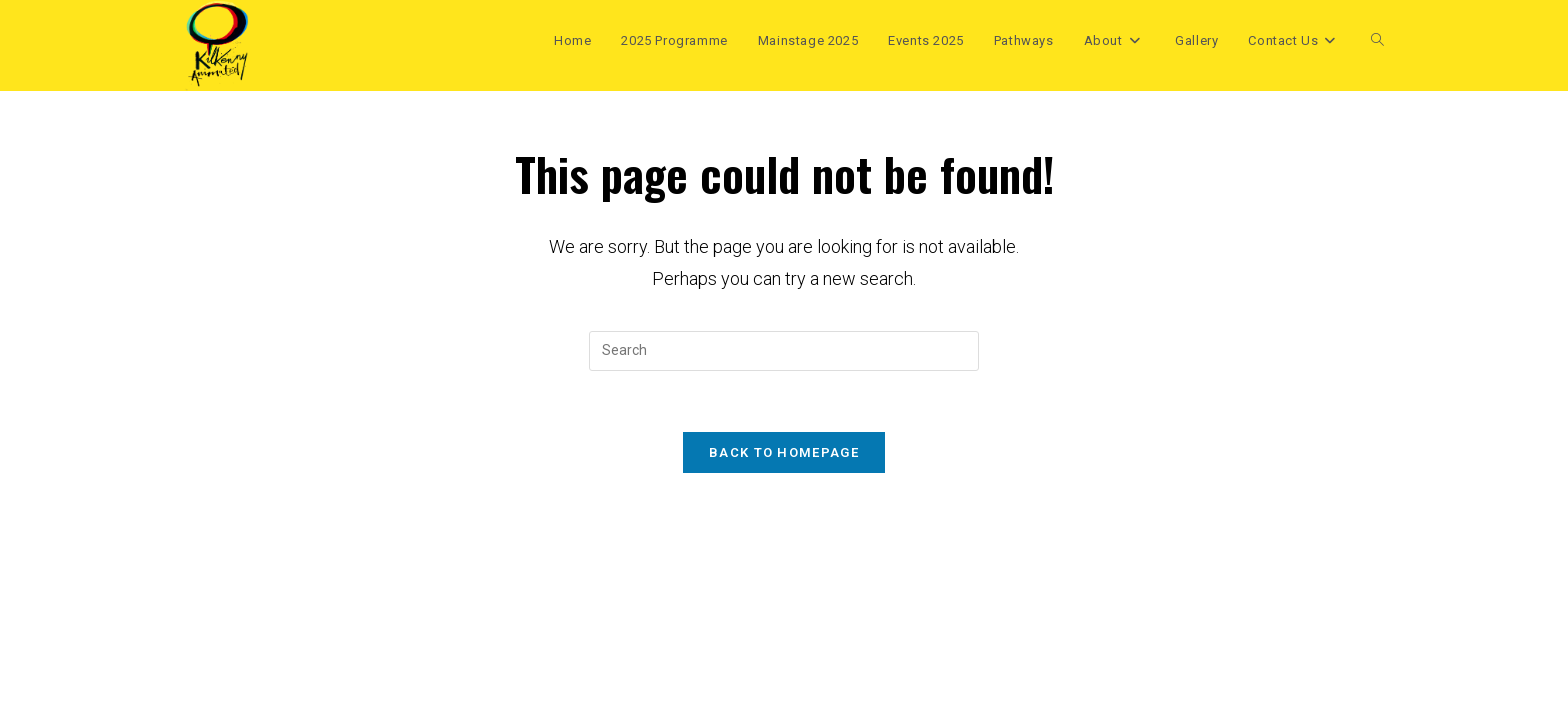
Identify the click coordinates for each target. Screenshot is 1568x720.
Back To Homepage (784, 452)
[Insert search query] (784, 351)
